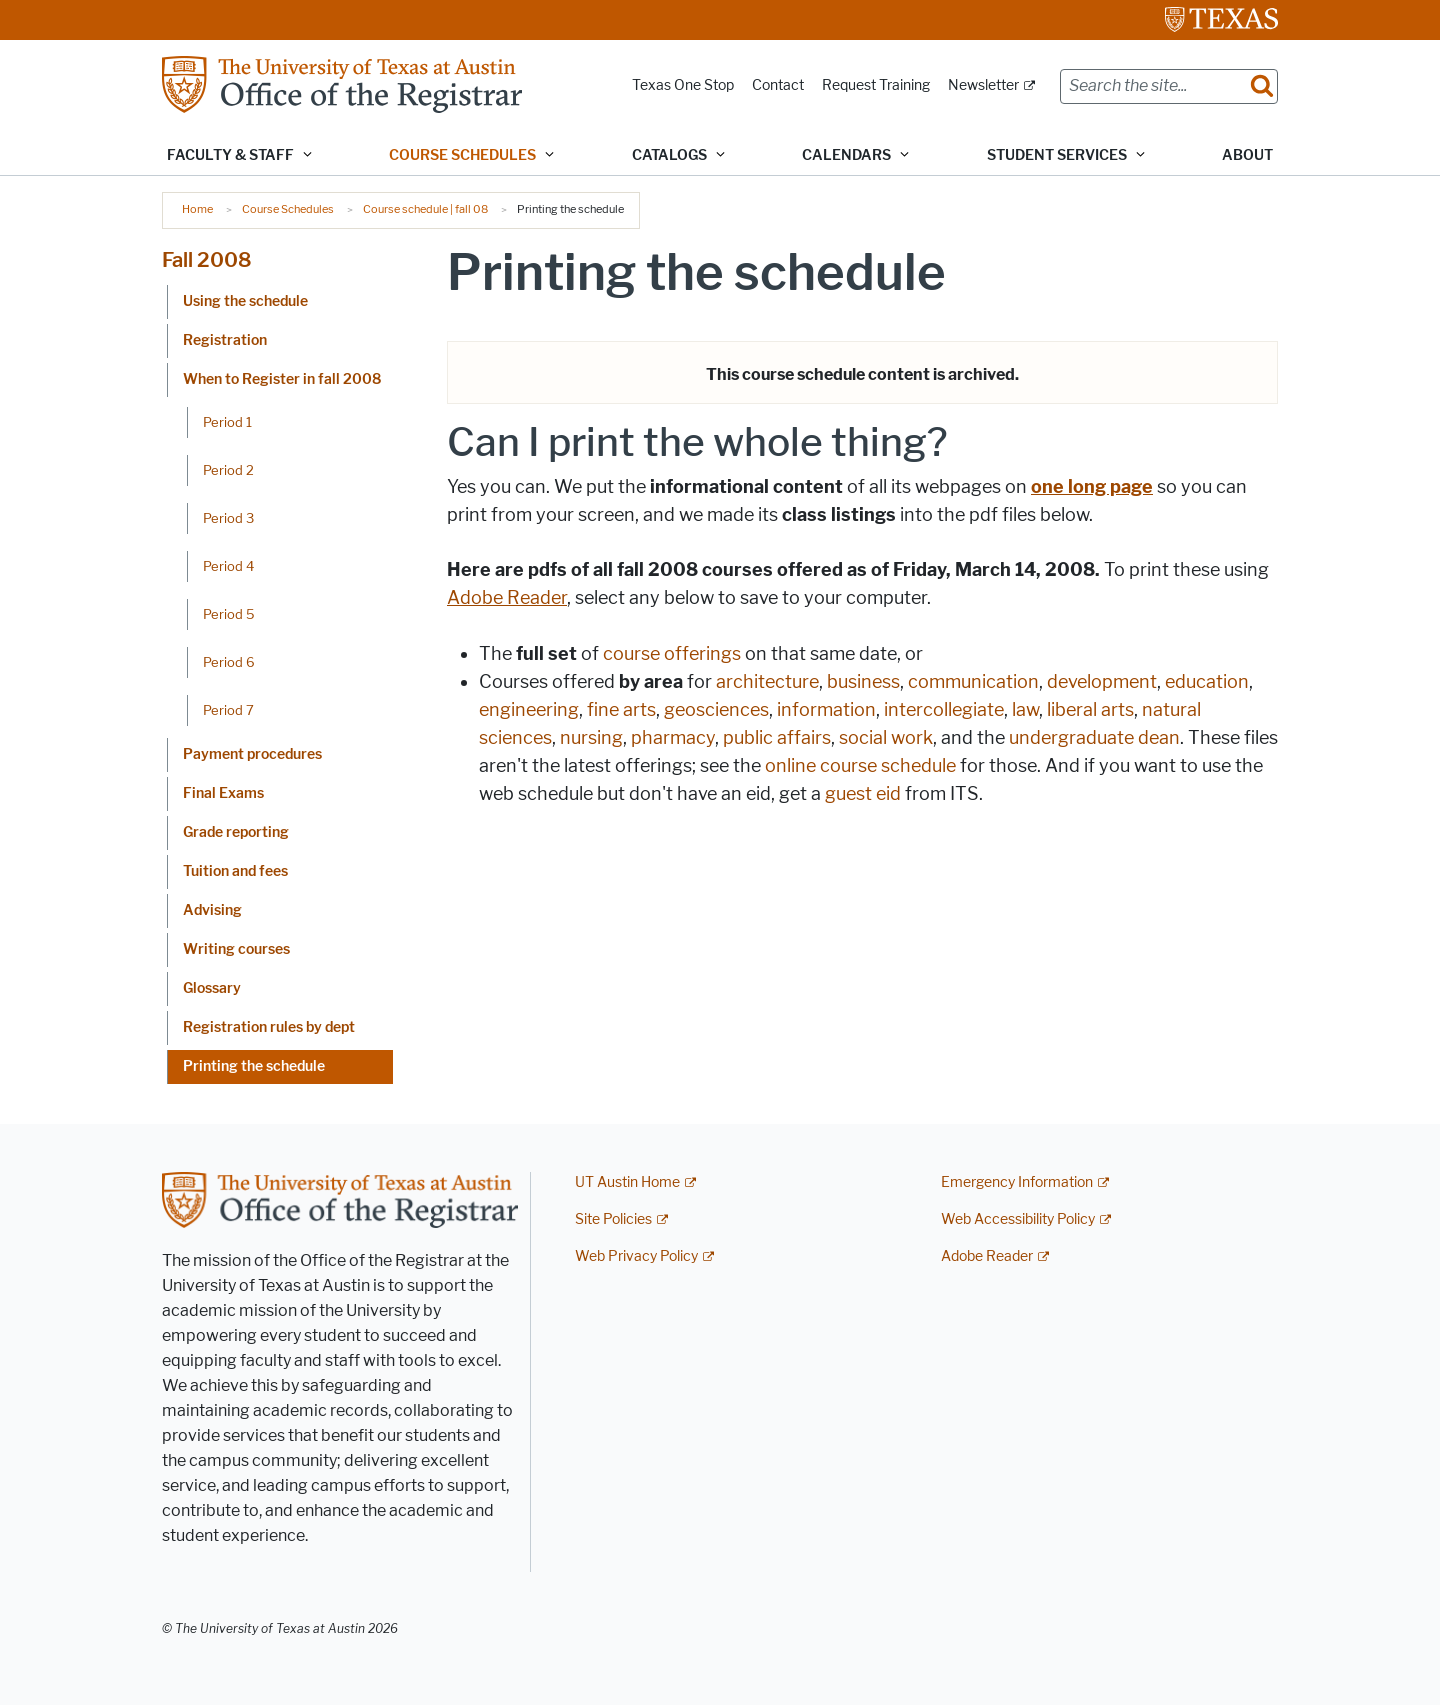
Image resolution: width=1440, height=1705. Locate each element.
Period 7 (228, 710)
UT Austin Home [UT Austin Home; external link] (627, 1182)
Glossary (212, 988)
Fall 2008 (207, 260)
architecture (767, 682)
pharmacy (673, 738)
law (1025, 710)
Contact (778, 85)
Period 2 (228, 470)
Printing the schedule (254, 1066)
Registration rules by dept (269, 1027)
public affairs (777, 738)
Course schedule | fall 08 (425, 209)
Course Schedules (288, 209)
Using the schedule (245, 301)
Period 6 (229, 662)
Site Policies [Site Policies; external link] (613, 1219)
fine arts (621, 710)
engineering (529, 710)
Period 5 (229, 614)
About (1247, 155)
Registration (225, 340)
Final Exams (223, 793)
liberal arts (1090, 710)
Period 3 (228, 518)
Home (197, 209)
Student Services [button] (1057, 155)
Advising (212, 910)
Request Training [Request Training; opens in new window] (876, 85)
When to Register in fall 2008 (282, 379)
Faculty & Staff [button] (230, 155)
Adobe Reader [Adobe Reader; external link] (987, 1256)
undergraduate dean (1094, 738)
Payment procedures (252, 754)
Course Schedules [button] (462, 155)
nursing (591, 738)
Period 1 (227, 422)
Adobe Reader (507, 598)
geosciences (716, 710)
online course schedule (860, 766)
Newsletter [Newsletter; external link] (983, 85)
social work (886, 738)
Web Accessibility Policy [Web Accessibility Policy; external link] (1018, 1219)
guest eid (863, 794)
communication (973, 682)
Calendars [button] (846, 155)
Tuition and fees (235, 871)
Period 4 (228, 566)
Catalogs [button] (669, 155)
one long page (1092, 487)
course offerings (672, 654)
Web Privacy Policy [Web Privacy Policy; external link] (636, 1256)
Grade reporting (236, 832)
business (863, 682)
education (1207, 682)
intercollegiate (944, 710)
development (1102, 682)
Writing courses (236, 949)
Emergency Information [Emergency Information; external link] (1017, 1182)
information (826, 710)
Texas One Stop (683, 85)
